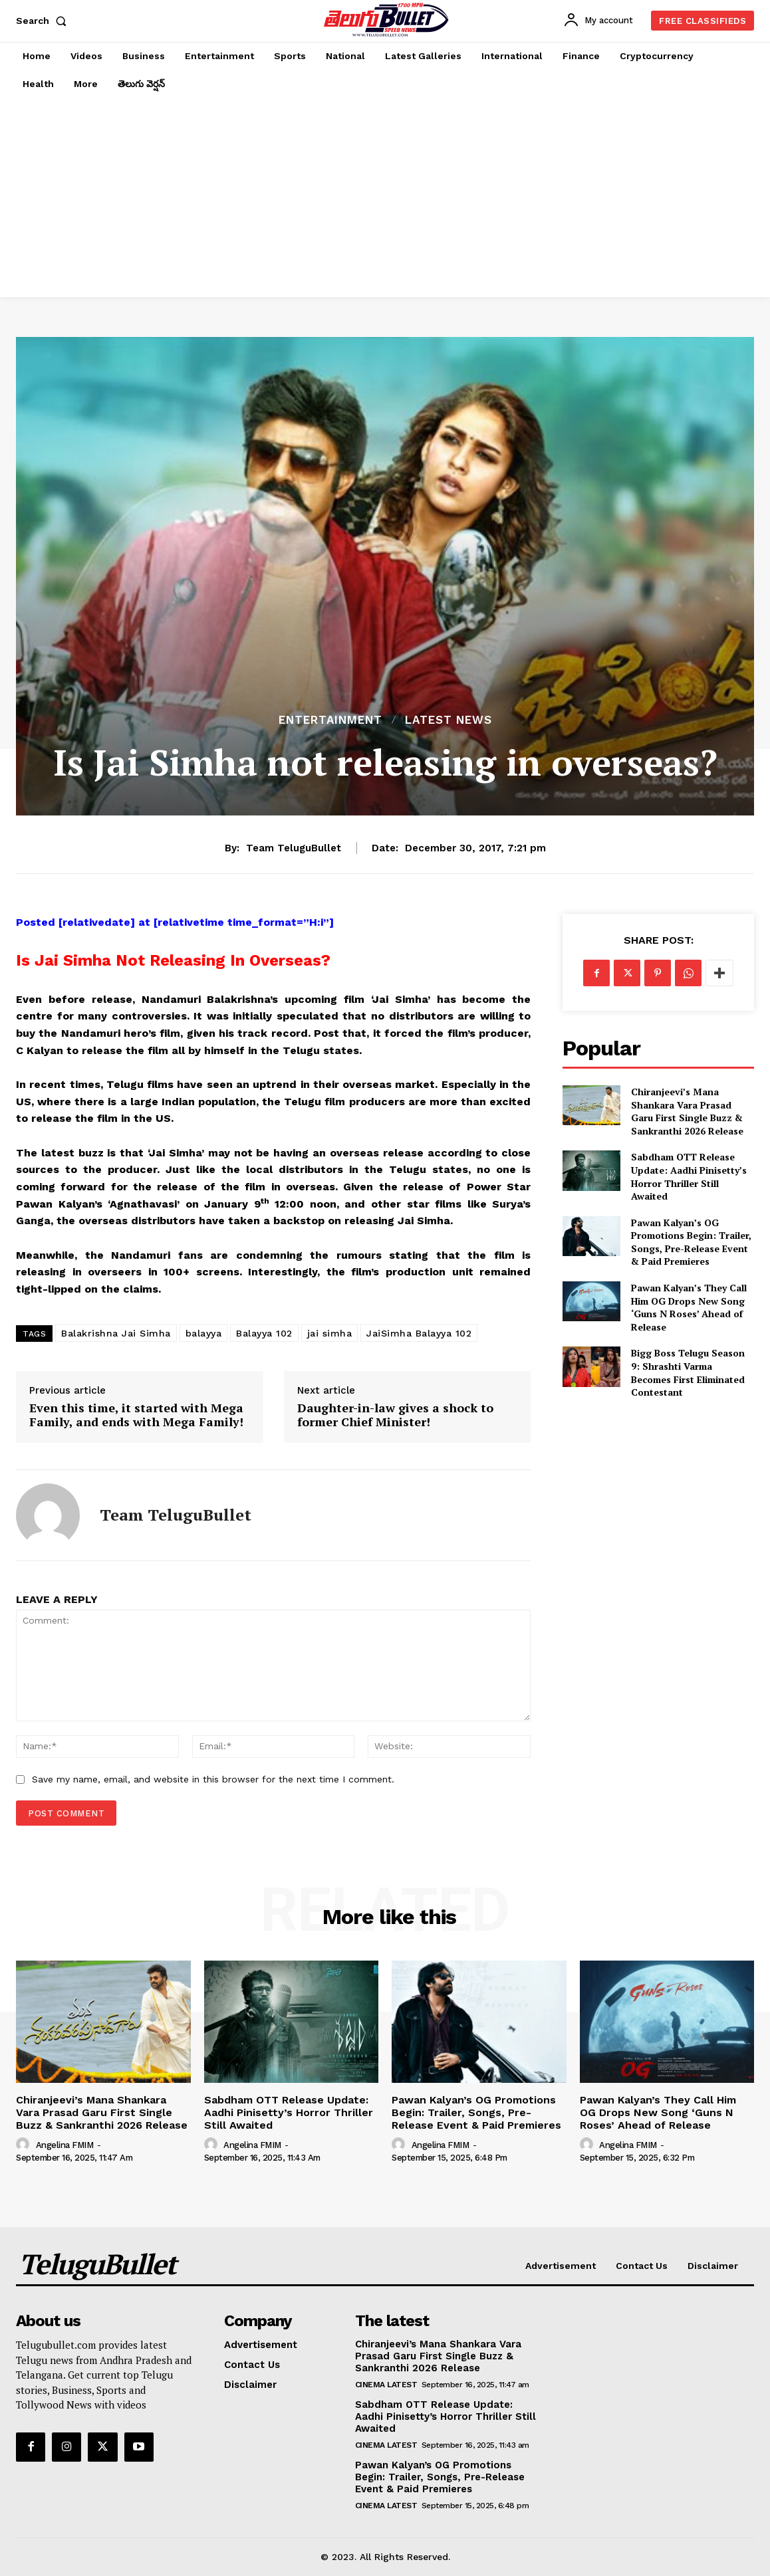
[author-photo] (24, 2144)
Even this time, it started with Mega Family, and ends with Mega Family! (136, 1415)
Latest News (448, 720)
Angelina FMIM (65, 2145)
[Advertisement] (385, 197)
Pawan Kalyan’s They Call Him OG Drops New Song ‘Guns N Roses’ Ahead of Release (689, 1307)
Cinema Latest (386, 2384)
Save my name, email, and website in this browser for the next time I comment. (213, 1779)
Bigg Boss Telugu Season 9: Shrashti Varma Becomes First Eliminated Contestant (688, 1372)
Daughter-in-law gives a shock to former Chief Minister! (395, 1415)
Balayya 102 (264, 1333)
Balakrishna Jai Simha (116, 1333)
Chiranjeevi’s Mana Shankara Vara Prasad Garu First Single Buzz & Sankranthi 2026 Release (687, 1111)
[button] (44, 21)
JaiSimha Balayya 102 (418, 1333)
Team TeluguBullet (293, 848)
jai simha (329, 1333)
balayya (204, 1333)
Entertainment (330, 720)
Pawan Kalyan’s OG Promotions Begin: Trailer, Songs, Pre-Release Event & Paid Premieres (691, 1242)
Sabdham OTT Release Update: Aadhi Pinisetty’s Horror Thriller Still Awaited (689, 1176)
